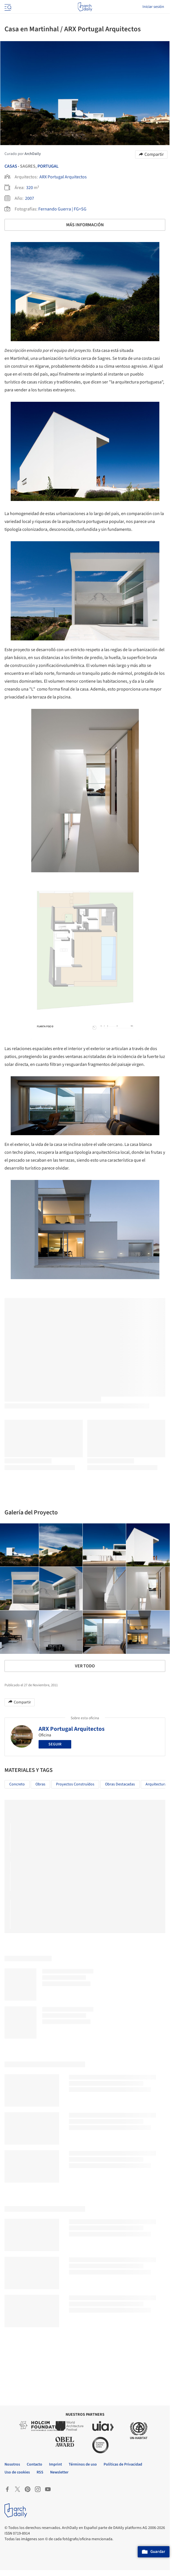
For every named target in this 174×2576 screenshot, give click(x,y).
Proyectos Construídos (75, 1784)
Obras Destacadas (120, 1784)
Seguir (54, 1744)
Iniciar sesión (153, 7)
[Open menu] (7, 7)
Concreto (17, 1784)
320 (29, 188)
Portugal (48, 166)
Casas (11, 166)
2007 (29, 198)
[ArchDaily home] (85, 6)
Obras (40, 1784)
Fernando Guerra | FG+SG (62, 209)
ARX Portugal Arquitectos (63, 177)
